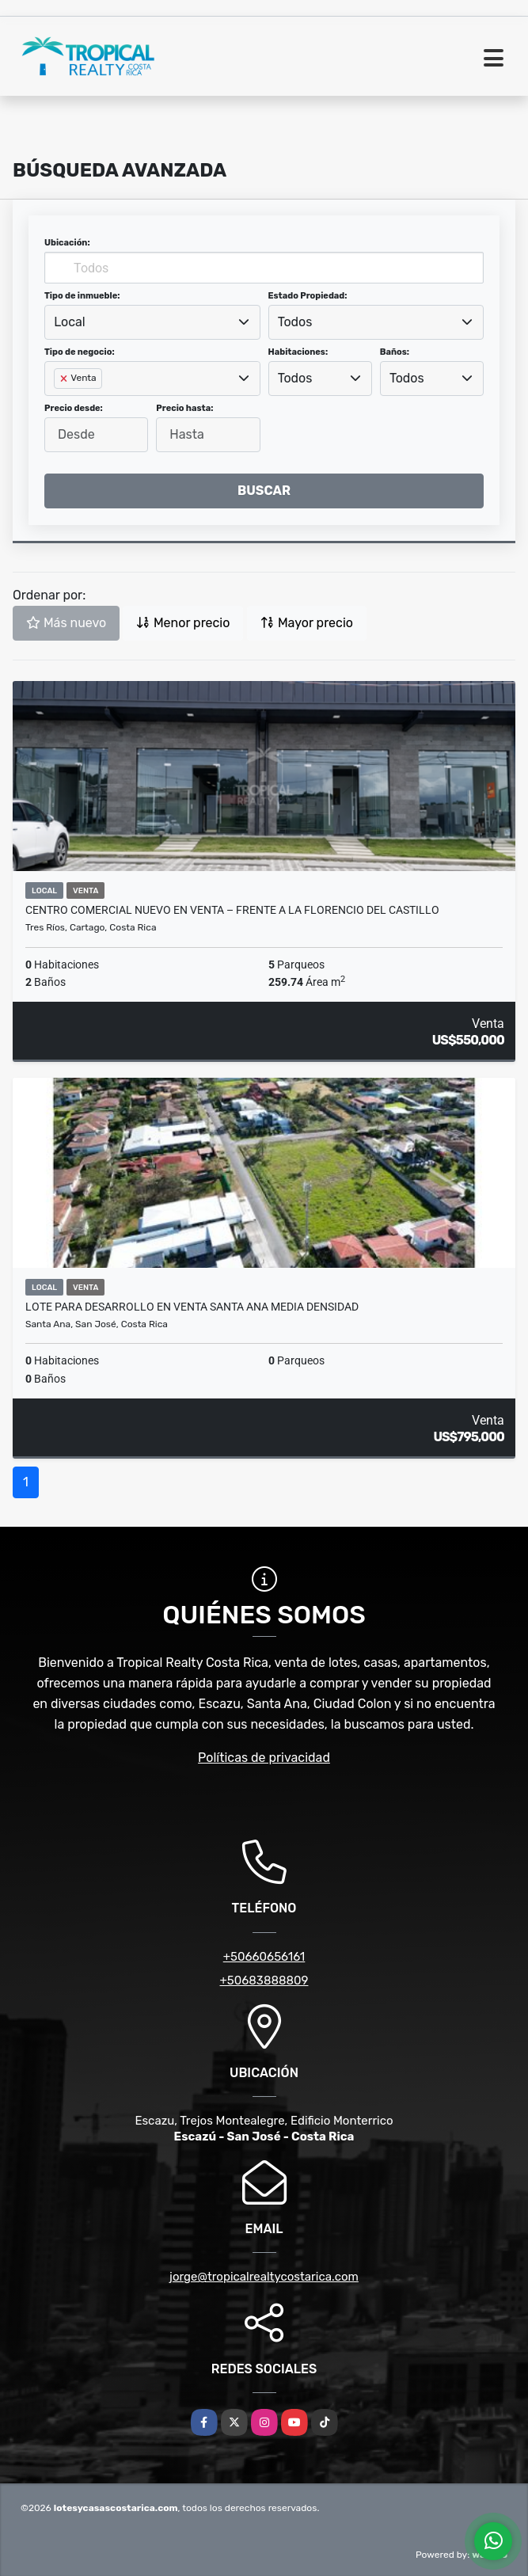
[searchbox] (58, 404)
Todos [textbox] (295, 321)
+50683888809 (264, 1980)
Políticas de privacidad (264, 1757)
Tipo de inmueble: (82, 296)
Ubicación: (67, 243)
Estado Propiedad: (308, 296)
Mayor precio (306, 622)
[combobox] (152, 322)
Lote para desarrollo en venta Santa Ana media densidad (192, 1306)
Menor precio (183, 622)
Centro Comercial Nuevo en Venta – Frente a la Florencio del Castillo (232, 910)
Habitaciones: (298, 352)
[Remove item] (64, 378)
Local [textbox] (69, 321)
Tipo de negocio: (79, 352)
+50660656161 (264, 1957)
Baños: (394, 352)
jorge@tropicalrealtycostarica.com (264, 2277)
